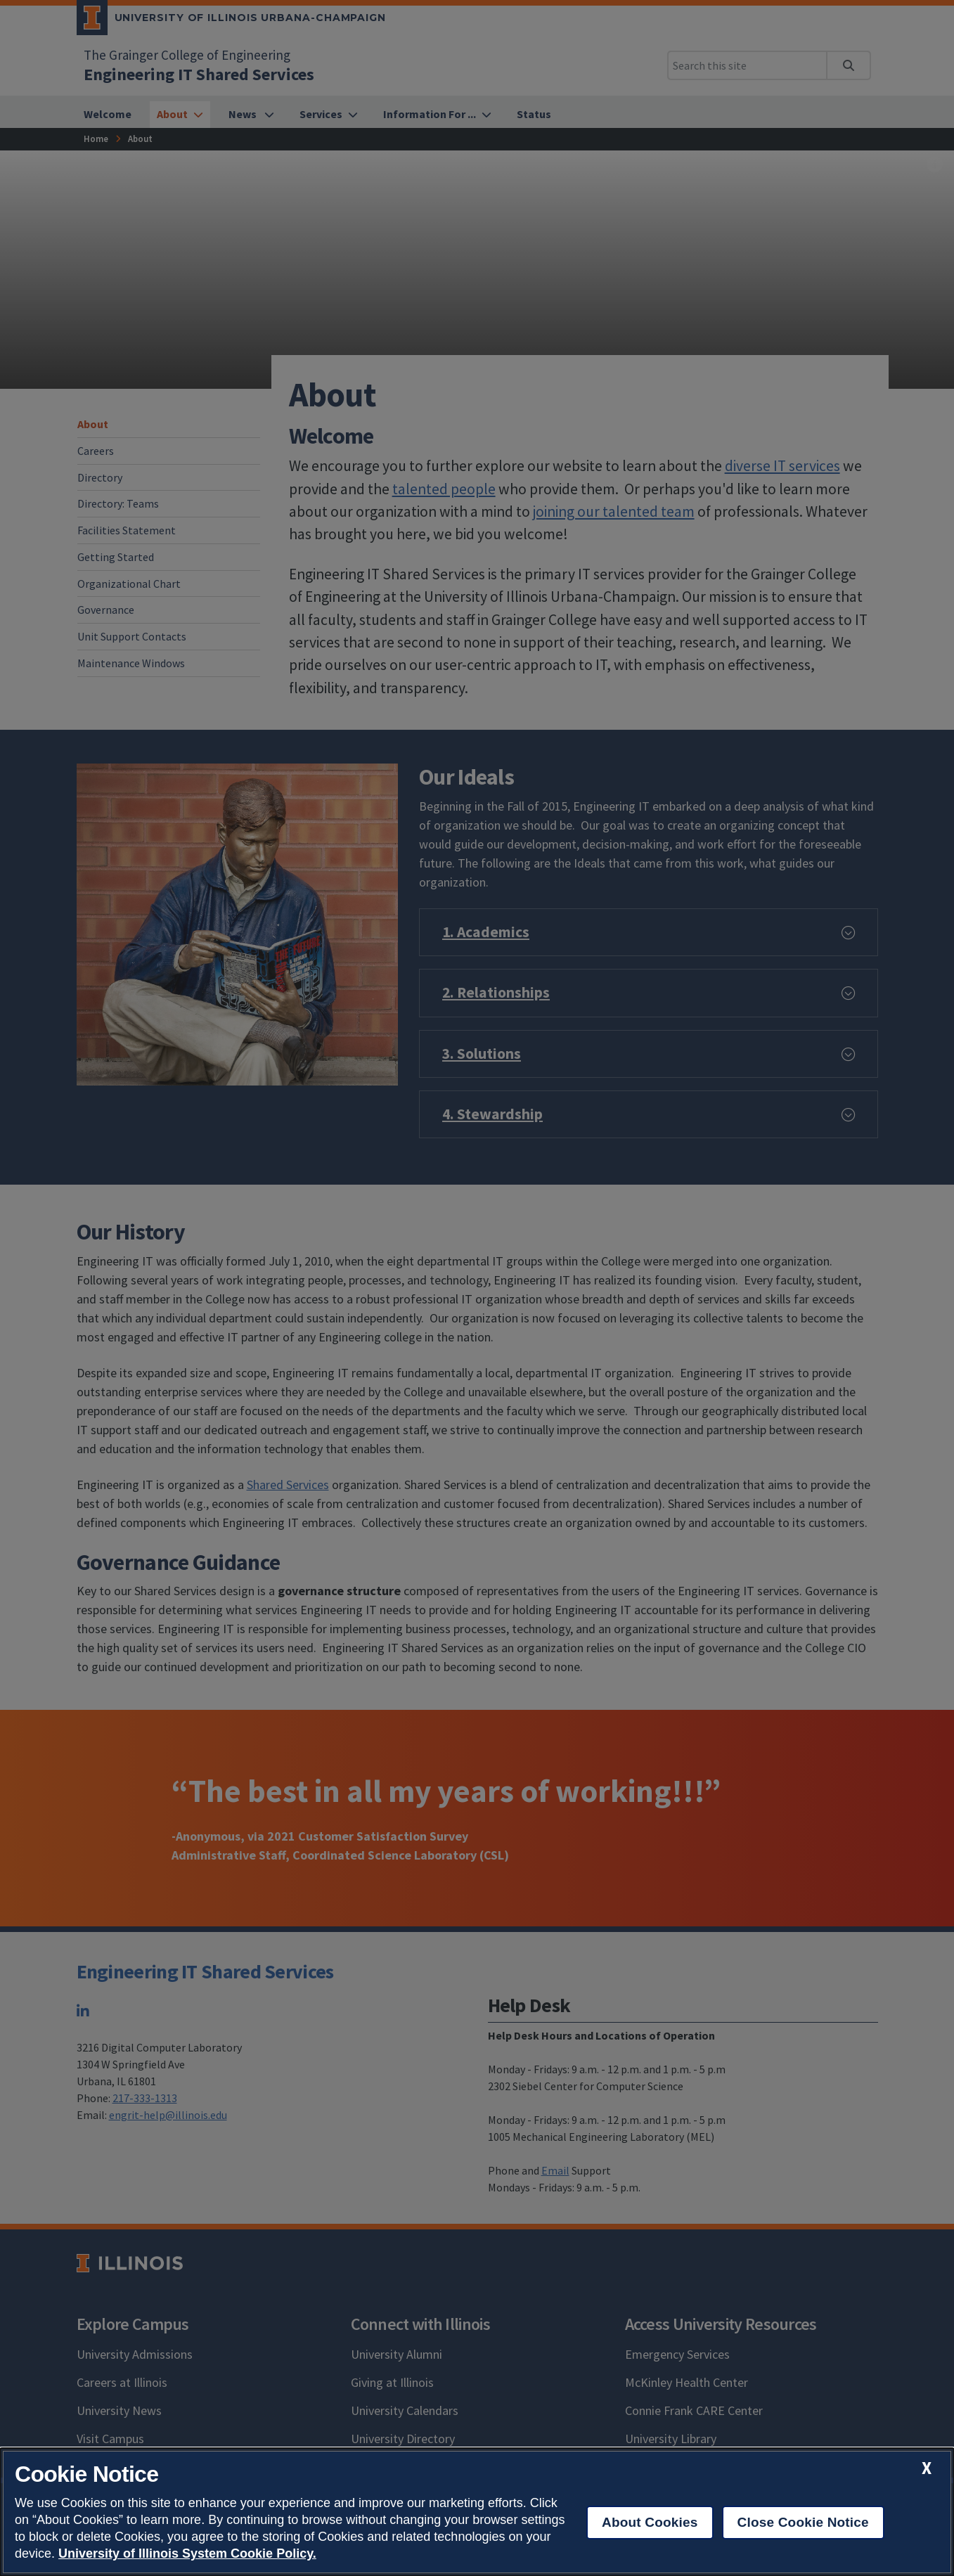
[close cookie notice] (926, 2468)
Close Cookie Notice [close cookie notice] (803, 2522)
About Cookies (650, 2522)
